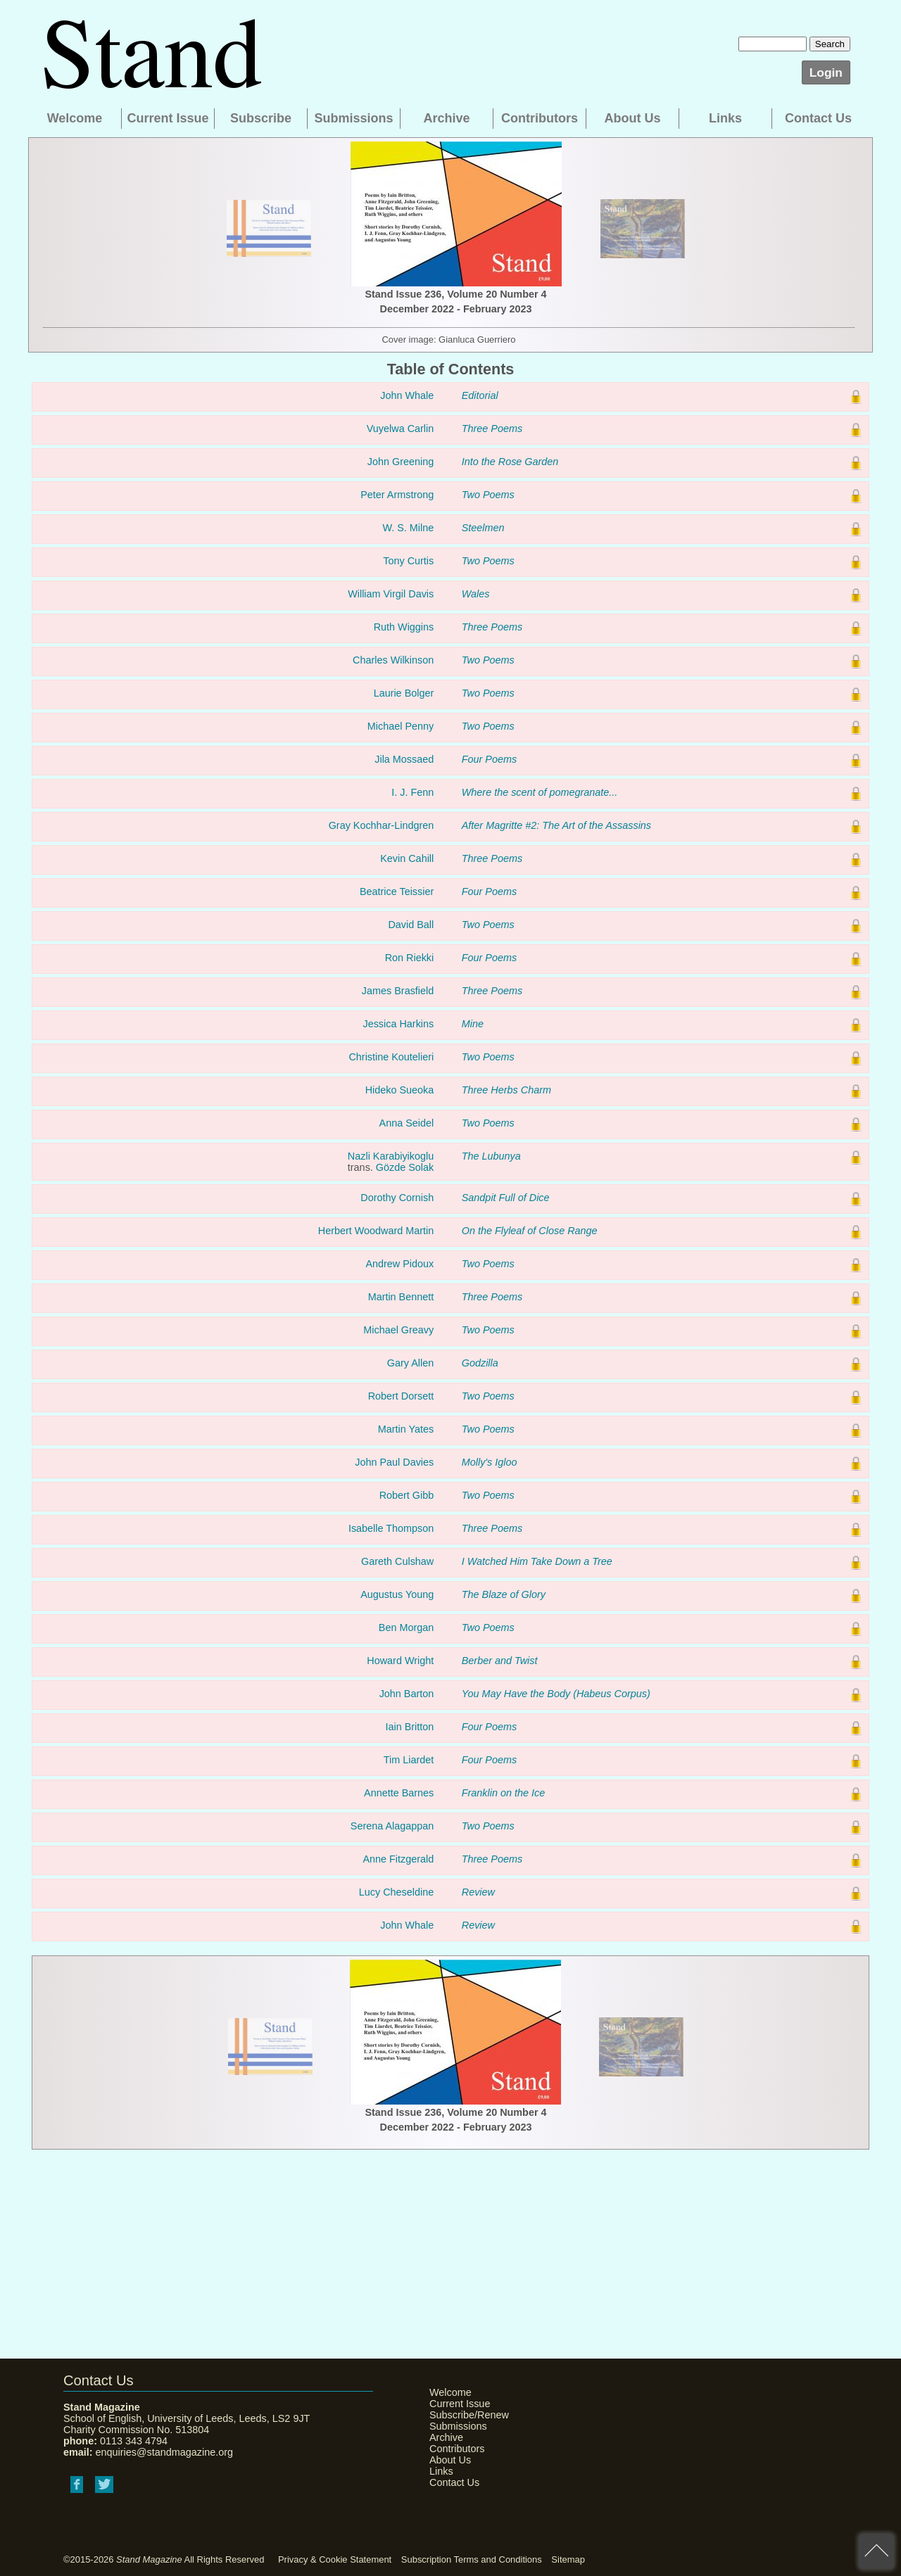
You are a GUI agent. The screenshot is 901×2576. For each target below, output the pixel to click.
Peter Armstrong (397, 494)
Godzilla (480, 1363)
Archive (446, 118)
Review (478, 1892)
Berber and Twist (500, 1660)
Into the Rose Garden (510, 461)
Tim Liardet (409, 1759)
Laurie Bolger (404, 693)
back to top (876, 2551)
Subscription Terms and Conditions (471, 2559)
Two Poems (488, 494)
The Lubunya (491, 1156)
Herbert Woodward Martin (376, 1230)
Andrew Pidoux (399, 1263)
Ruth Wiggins (404, 627)
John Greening (400, 461)
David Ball (411, 924)
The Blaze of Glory (504, 1594)
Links (725, 118)
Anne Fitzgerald (398, 1859)
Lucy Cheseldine (396, 1892)
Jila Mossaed (404, 759)
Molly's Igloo (489, 1462)
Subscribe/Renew (464, 2414)
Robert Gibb (406, 1495)
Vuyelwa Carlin (400, 428)
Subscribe (260, 118)
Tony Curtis (408, 560)
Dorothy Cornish (397, 1197)
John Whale (407, 395)
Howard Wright (400, 1660)
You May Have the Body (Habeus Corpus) (556, 1693)
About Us (633, 118)
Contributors (539, 118)
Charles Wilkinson (393, 660)
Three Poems (492, 428)
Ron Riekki (409, 957)
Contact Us (818, 118)
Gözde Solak (405, 1167)
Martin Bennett (401, 1296)
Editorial (480, 395)
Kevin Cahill (407, 858)
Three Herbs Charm (506, 1090)
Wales (476, 593)
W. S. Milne (408, 527)
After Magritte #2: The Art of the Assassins (556, 825)
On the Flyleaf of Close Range (530, 1230)
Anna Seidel (406, 1123)
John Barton (406, 1693)
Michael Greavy (398, 1329)
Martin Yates (406, 1429)
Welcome (75, 118)
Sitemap (568, 2559)
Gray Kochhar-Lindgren (381, 825)
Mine (473, 1023)
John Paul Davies (394, 1462)
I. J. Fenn (412, 792)
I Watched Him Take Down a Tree (537, 1561)
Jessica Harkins (398, 1023)
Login (826, 72)
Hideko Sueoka (399, 1090)
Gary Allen (410, 1363)
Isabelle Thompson (391, 1528)
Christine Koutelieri (391, 1056)
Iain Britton (409, 1726)
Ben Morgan (406, 1627)
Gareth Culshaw (397, 1561)
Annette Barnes (399, 1792)
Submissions (353, 118)
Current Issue (167, 118)
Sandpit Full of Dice (506, 1197)
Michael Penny (400, 726)
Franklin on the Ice (503, 1792)
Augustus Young (397, 1594)
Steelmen (483, 527)
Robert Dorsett (401, 1396)
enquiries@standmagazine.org (164, 2452)
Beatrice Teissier (397, 891)
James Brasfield (398, 990)
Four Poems (489, 759)
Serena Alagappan (392, 1826)
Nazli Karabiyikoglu (391, 1156)
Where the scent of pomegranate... (540, 792)
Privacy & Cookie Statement (334, 2559)
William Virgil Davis (391, 593)
